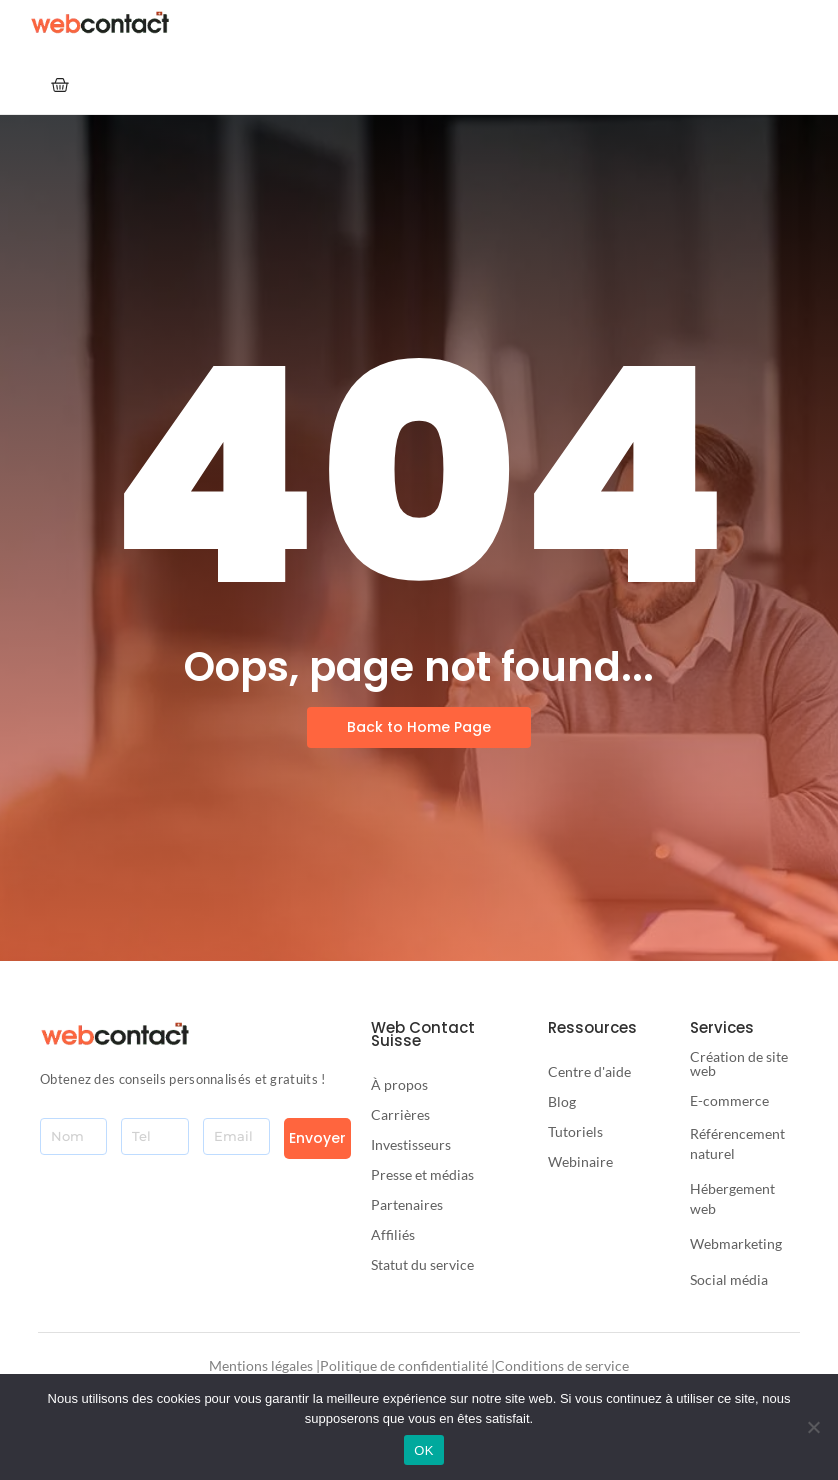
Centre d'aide (589, 1071)
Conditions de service (562, 1365)
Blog (562, 1101)
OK (423, 1450)
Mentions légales (261, 1365)
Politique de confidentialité (404, 1365)
